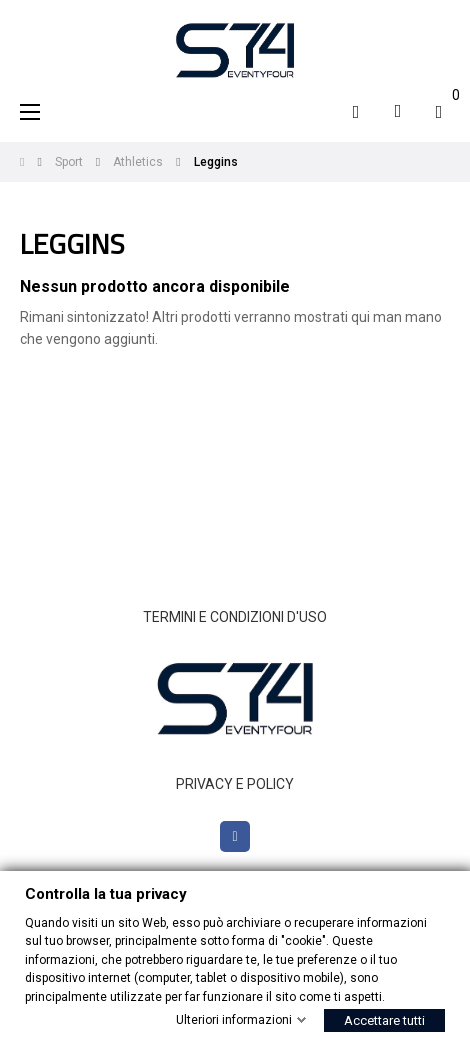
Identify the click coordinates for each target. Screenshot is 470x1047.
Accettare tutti (384, 1020)
